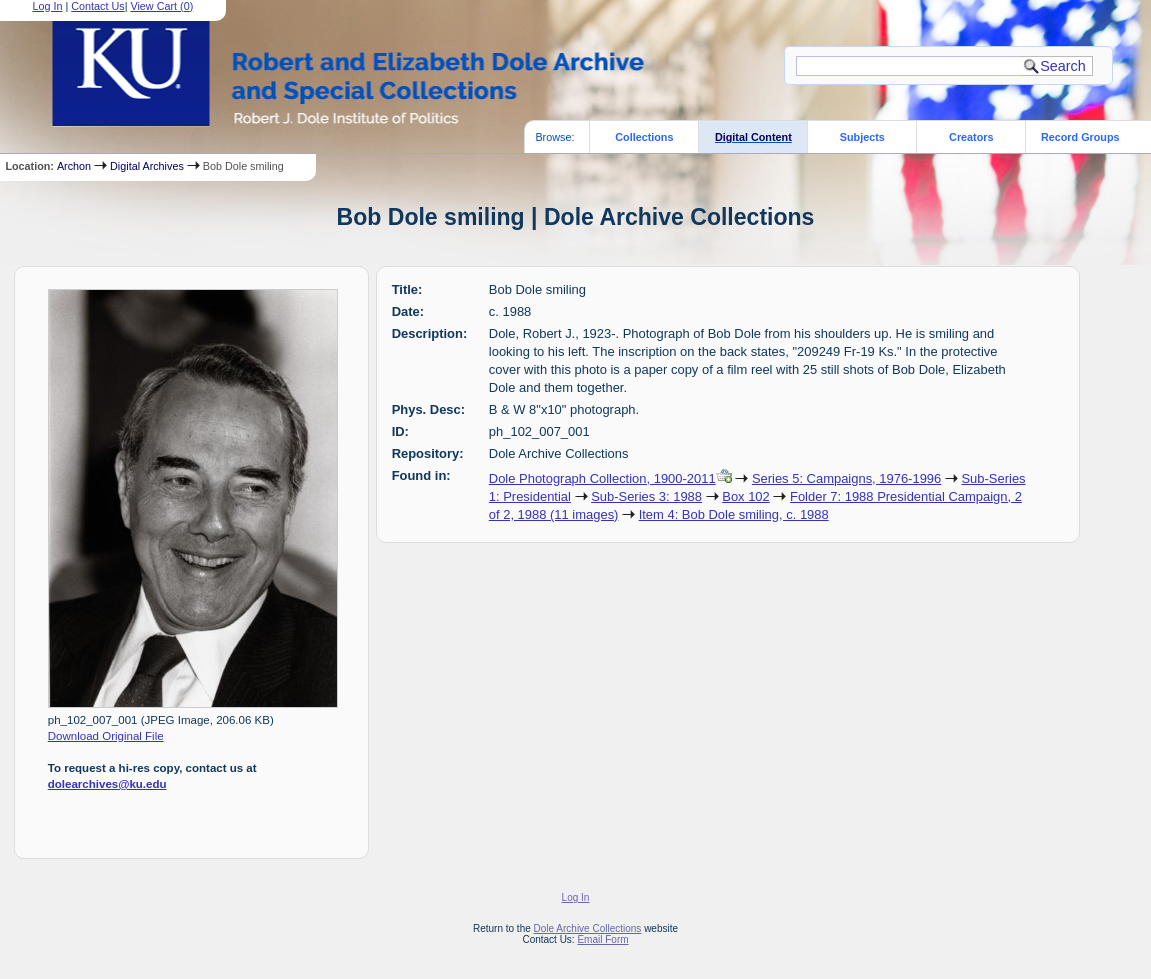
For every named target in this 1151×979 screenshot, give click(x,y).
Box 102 (746, 496)
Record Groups (1080, 137)
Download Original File (106, 736)
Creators (971, 137)
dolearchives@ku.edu (107, 784)
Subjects (862, 137)
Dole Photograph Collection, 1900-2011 (602, 478)
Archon (74, 166)
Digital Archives (147, 166)
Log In (576, 897)
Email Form (602, 939)
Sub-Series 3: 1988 (646, 496)
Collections (644, 137)
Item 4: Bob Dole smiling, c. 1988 (734, 514)
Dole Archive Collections (588, 928)
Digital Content (753, 137)
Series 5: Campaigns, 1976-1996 (846, 478)
